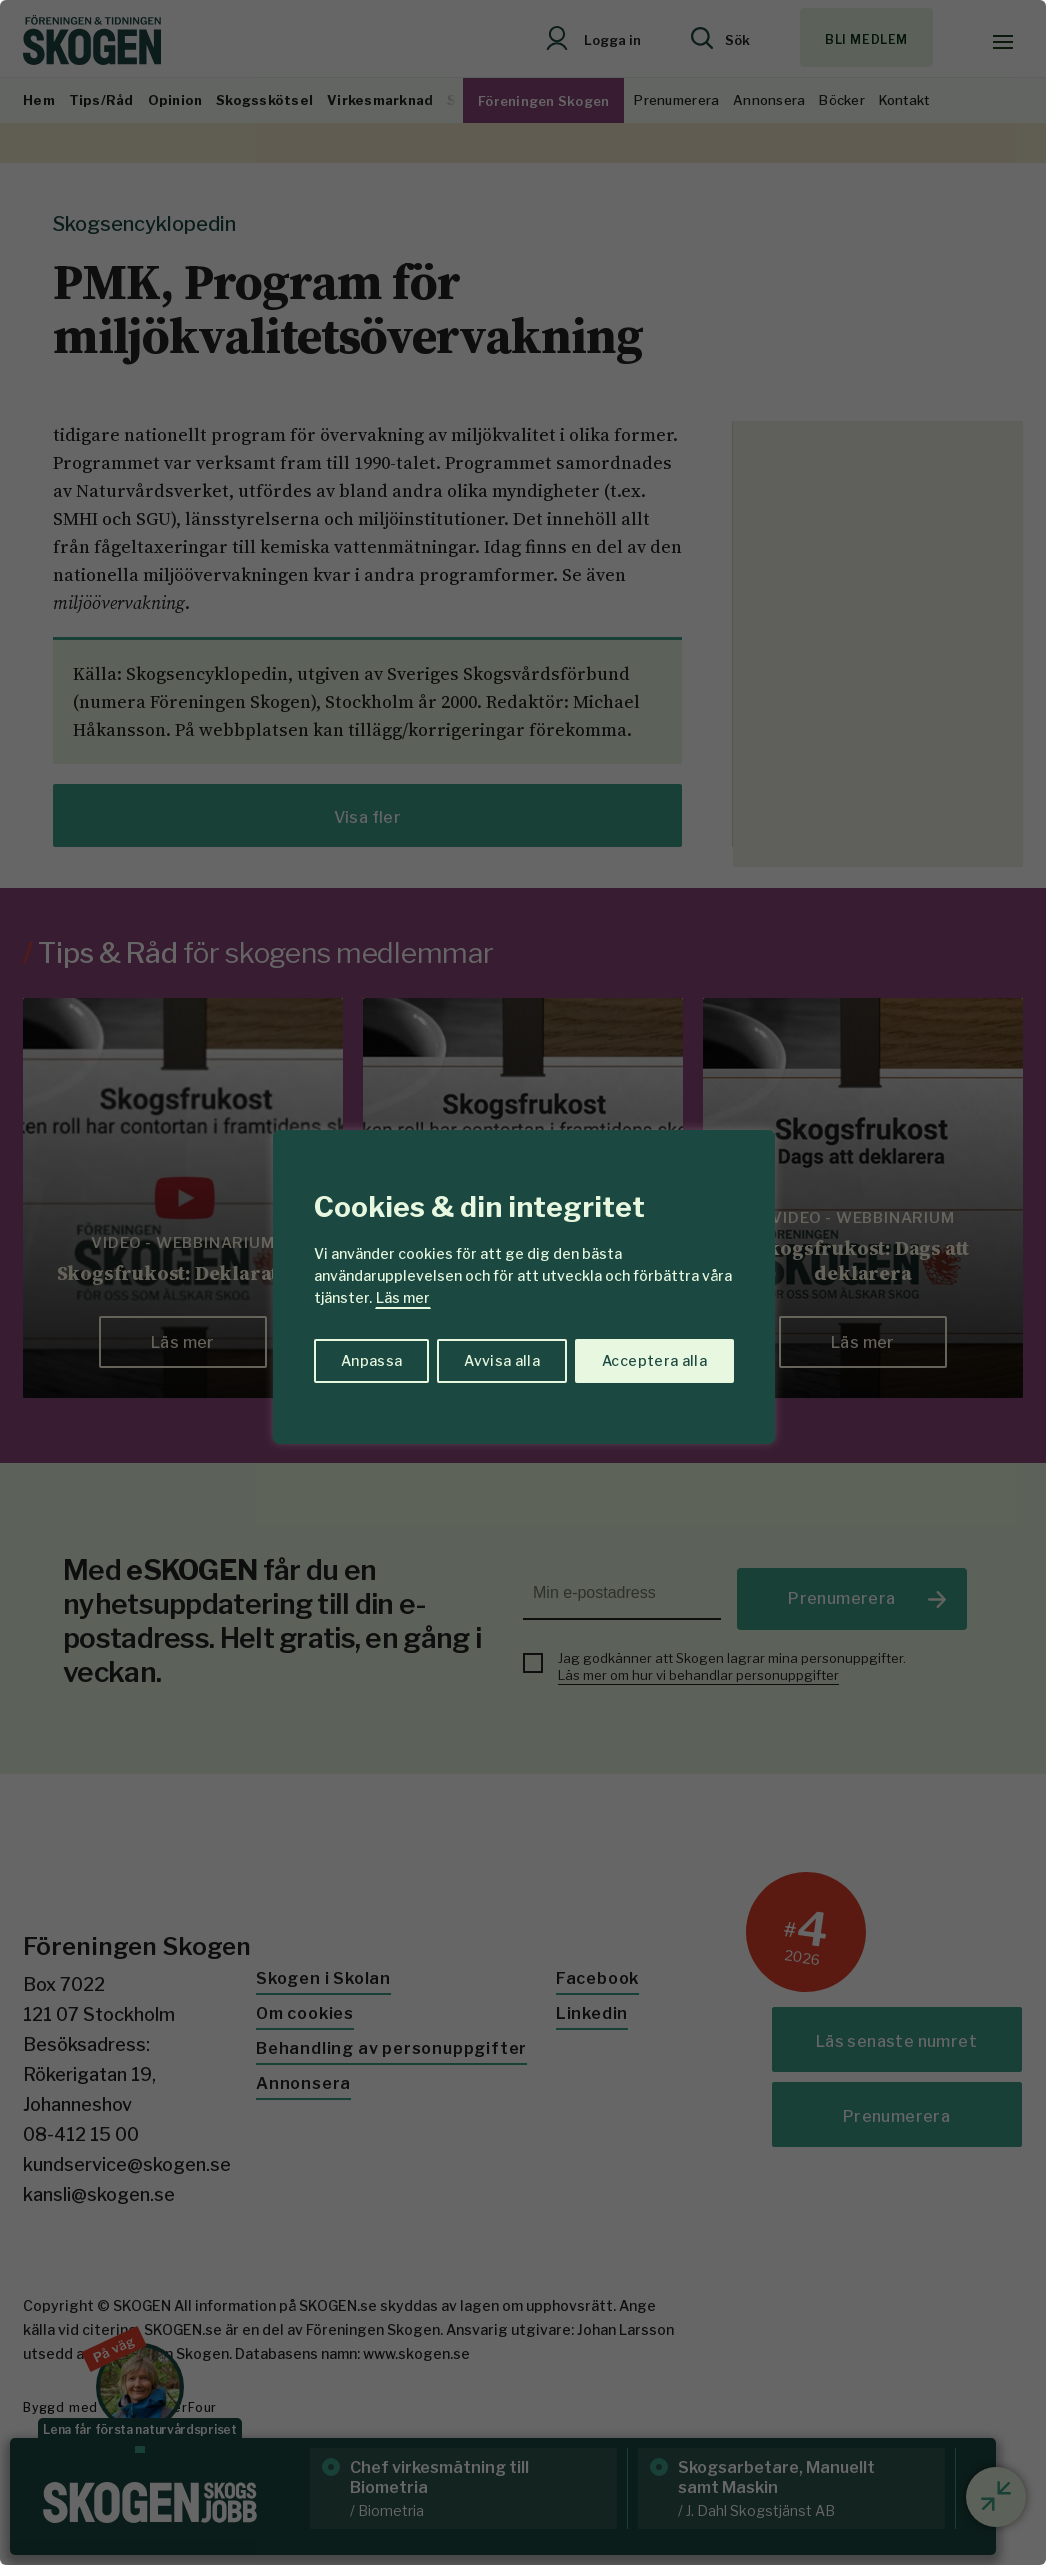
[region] (523, 1282)
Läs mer (403, 1297)
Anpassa (371, 1360)
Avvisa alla (502, 1360)
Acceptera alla (654, 1360)
